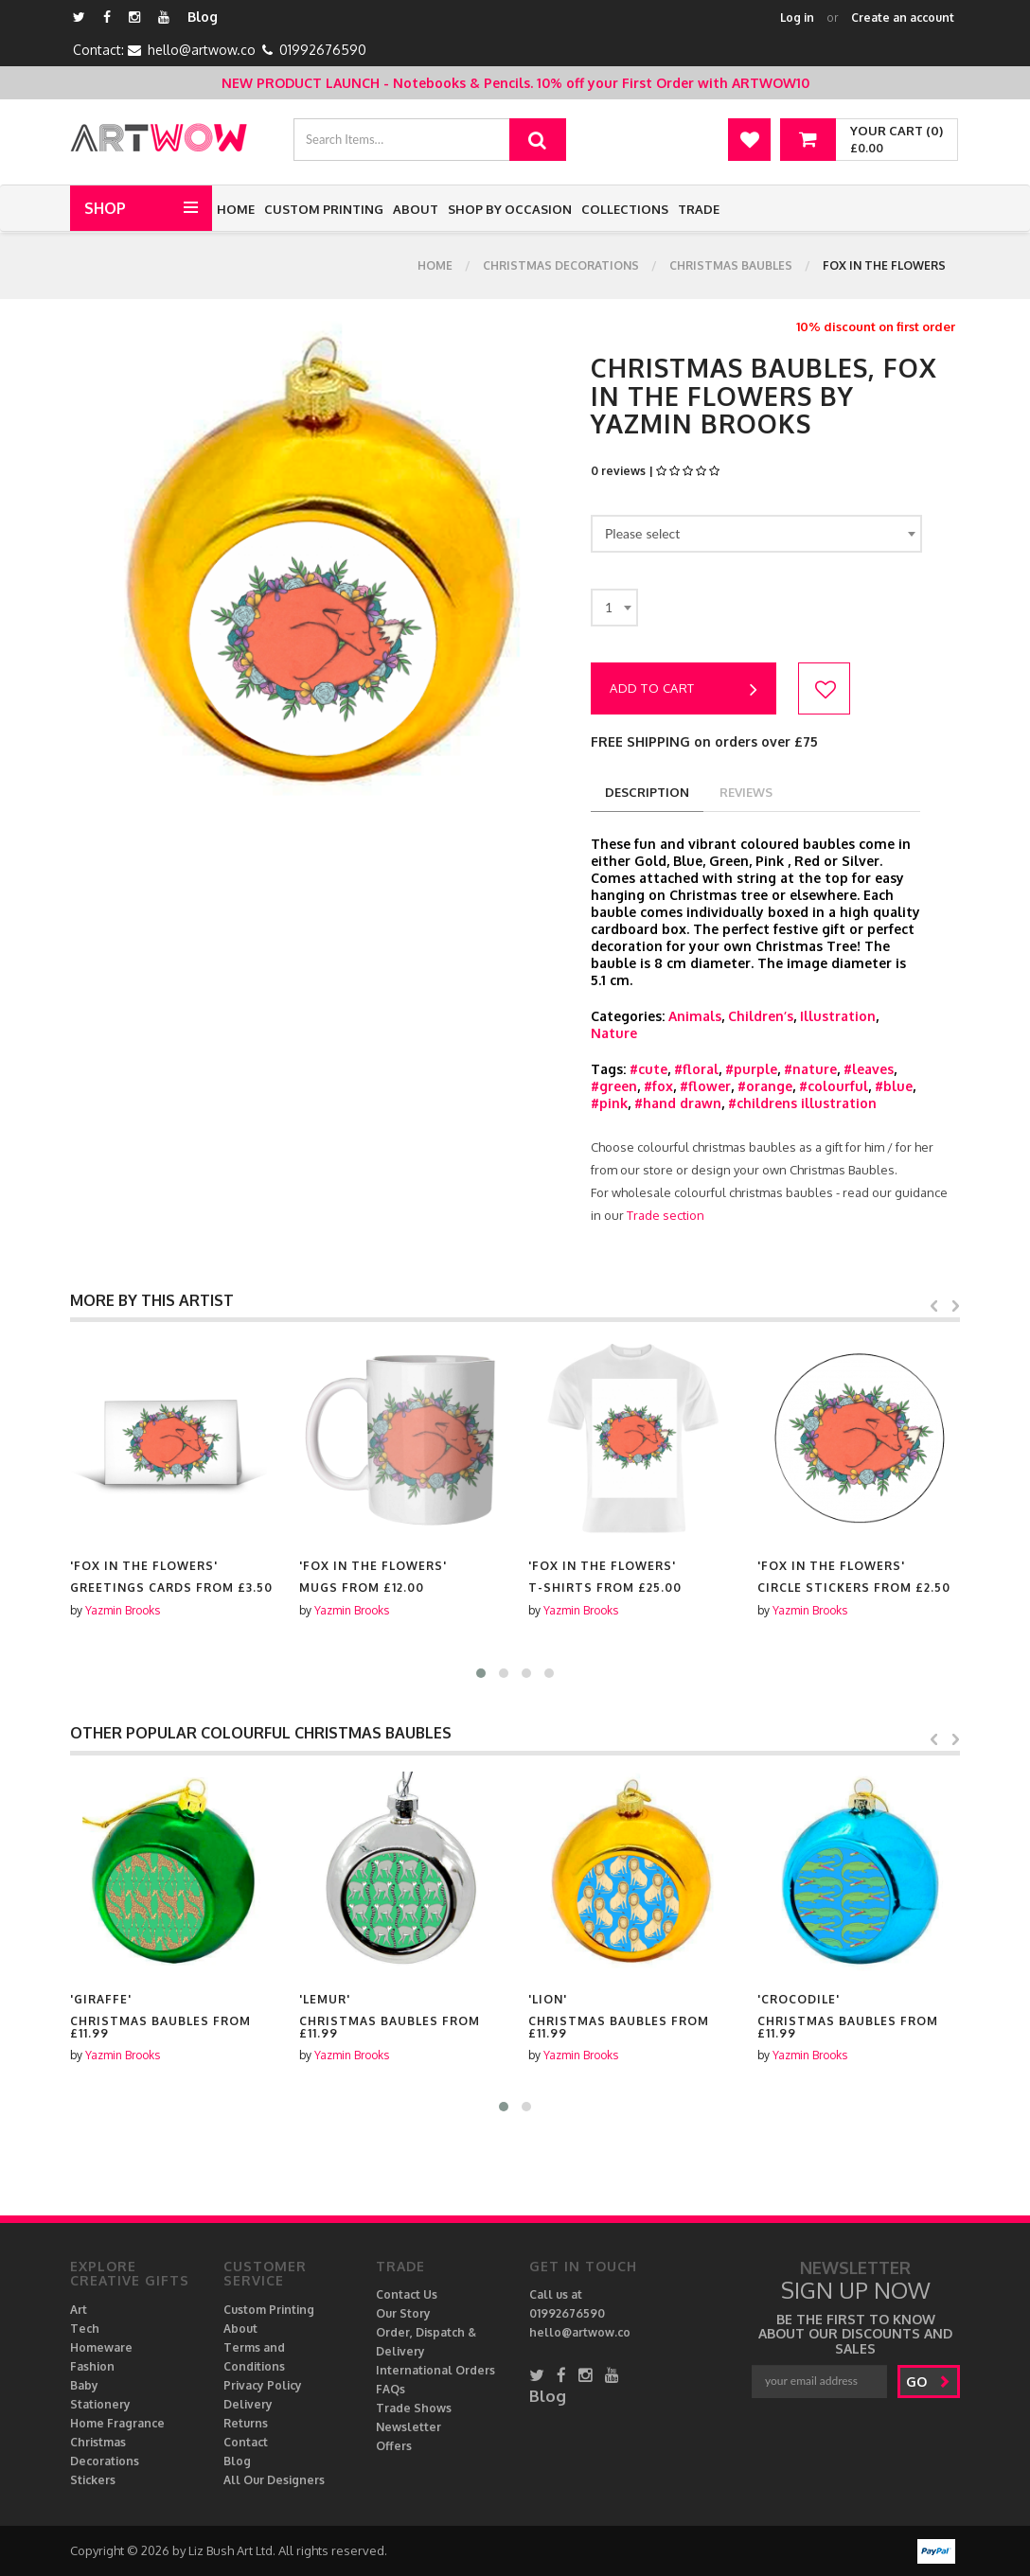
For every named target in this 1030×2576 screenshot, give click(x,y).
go (928, 2381)
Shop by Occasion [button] (510, 209)
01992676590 (322, 50)
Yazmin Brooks (122, 1610)
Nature (614, 1033)
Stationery (100, 2404)
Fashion (92, 2366)
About (415, 209)
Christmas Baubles (730, 265)
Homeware (101, 2347)
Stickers (92, 2480)
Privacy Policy (262, 2385)
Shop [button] (105, 208)
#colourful (833, 1086)
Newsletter (408, 2427)
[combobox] (756, 534)
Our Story (403, 2313)
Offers (394, 2446)
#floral (696, 1069)
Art (78, 2310)
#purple (751, 1069)
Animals (694, 1016)
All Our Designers (274, 2480)
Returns (245, 2423)
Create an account (902, 17)
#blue (894, 1086)
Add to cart (683, 689)
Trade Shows (414, 2408)
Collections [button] (624, 209)
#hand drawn (677, 1103)
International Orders (435, 2370)
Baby (84, 2385)
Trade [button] (698, 209)
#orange (764, 1086)
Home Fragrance (117, 2423)
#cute (648, 1069)
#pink (609, 1103)
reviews (745, 792)
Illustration (838, 1016)
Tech (84, 2328)
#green (614, 1086)
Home (236, 209)
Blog (202, 17)
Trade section (665, 1215)
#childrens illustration (802, 1103)
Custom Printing (323, 209)
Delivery (248, 2404)
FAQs (390, 2389)
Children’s (760, 1016)
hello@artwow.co (202, 50)
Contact (245, 2442)
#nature (810, 1069)
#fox (658, 1086)
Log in (797, 17)
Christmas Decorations (561, 265)
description (647, 792)
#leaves (869, 1069)
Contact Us (406, 2294)
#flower (705, 1086)
